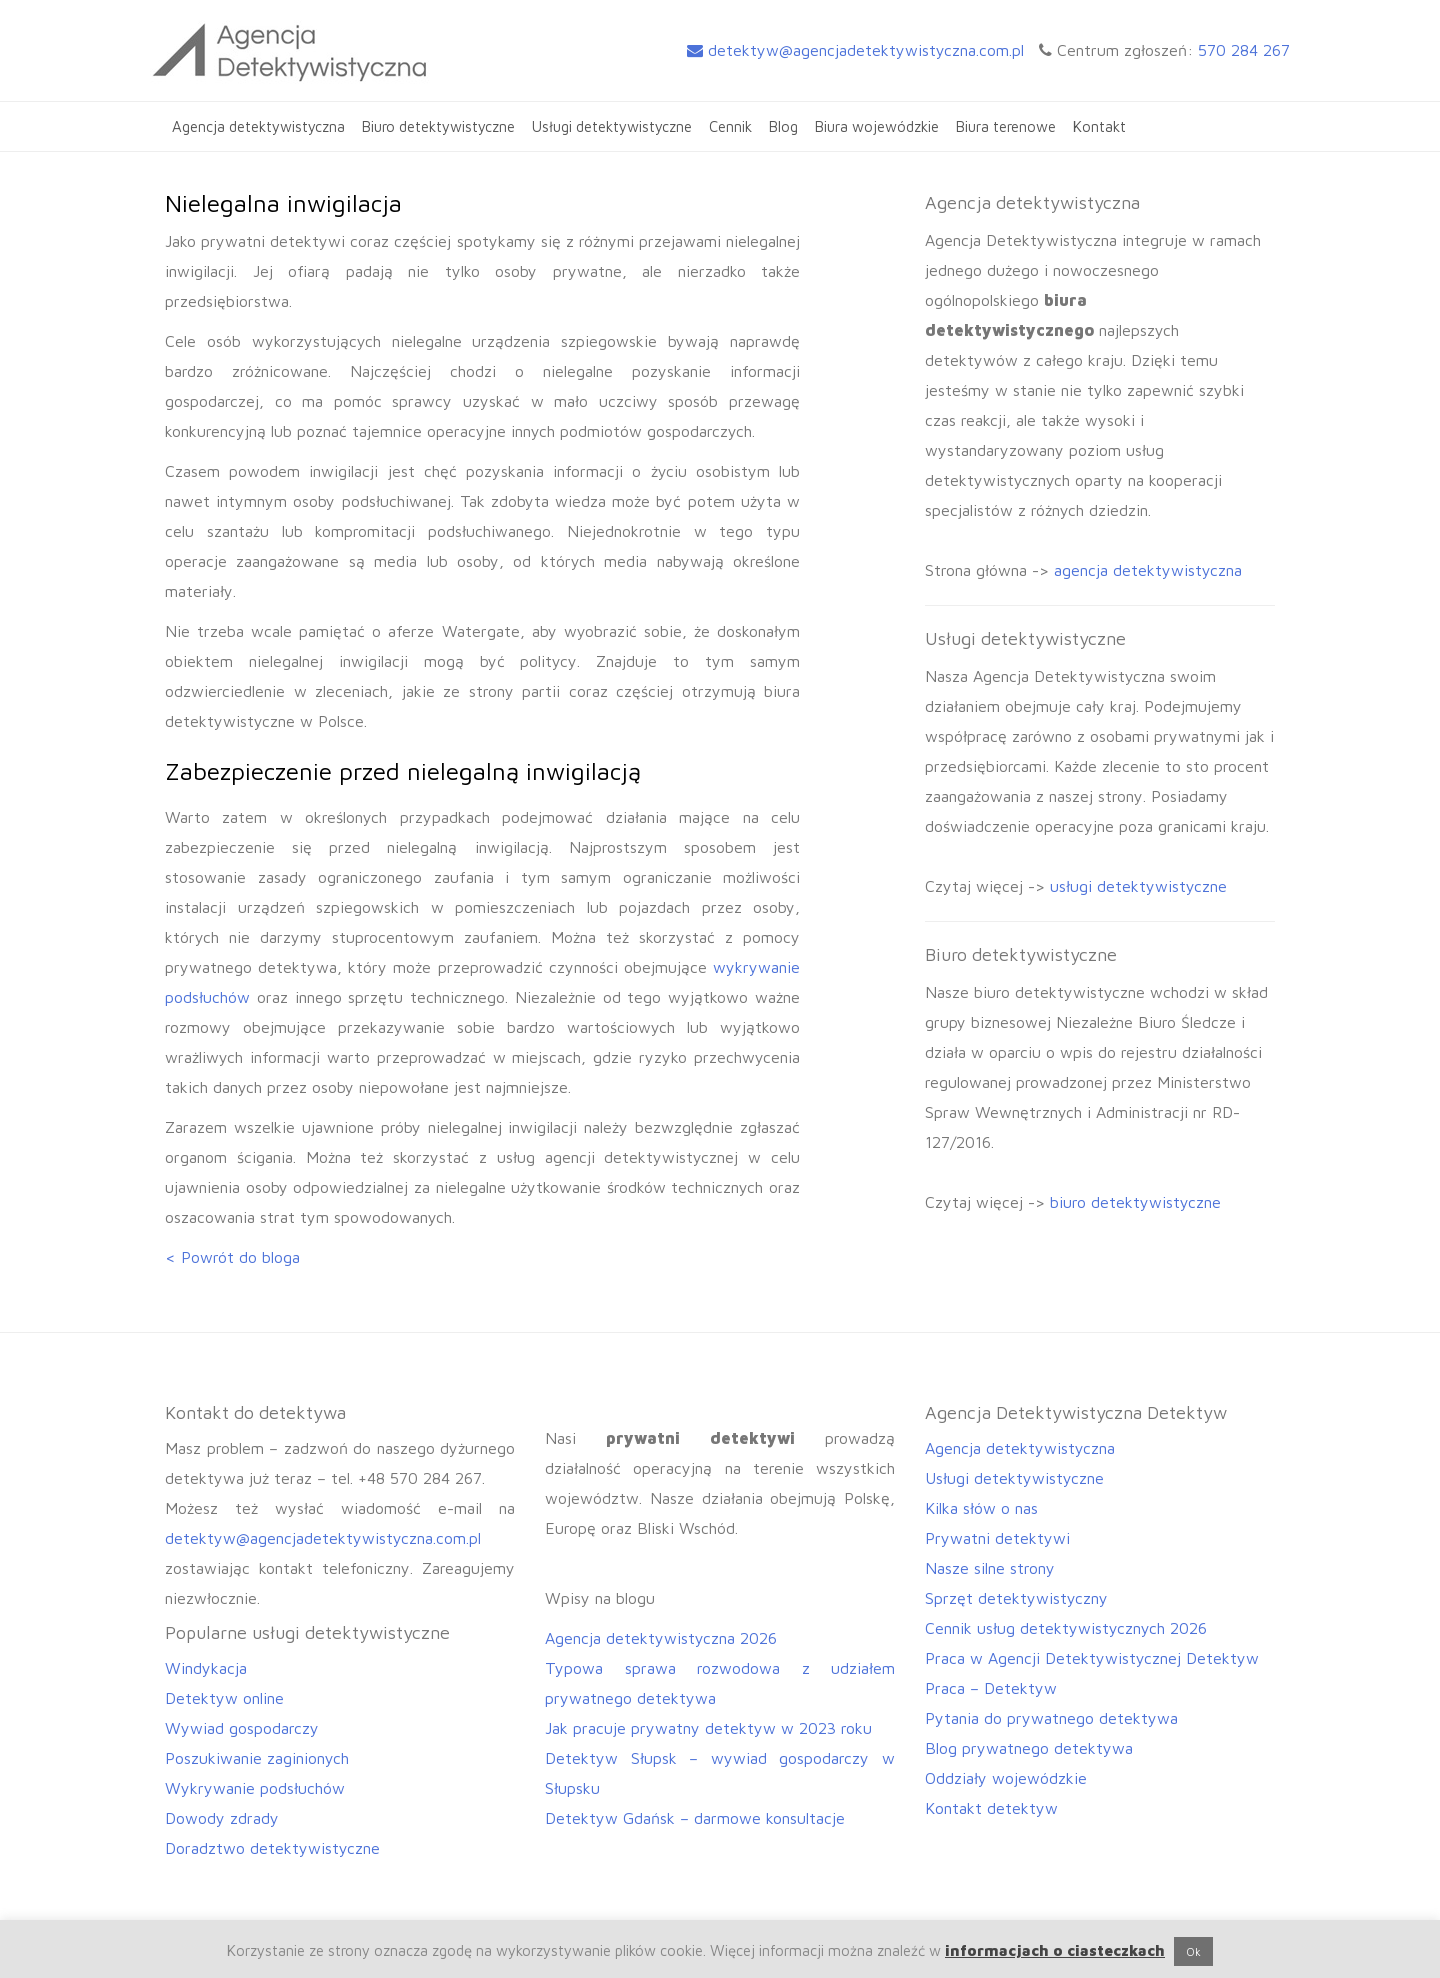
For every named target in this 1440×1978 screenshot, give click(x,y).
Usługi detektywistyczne (612, 126)
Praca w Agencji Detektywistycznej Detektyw (1092, 1658)
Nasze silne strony (990, 1568)
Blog (783, 126)
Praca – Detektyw (991, 1688)
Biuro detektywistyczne (438, 126)
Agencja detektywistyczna (258, 126)
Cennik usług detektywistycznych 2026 (1066, 1628)
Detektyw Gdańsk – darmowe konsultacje (695, 1818)
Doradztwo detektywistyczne (272, 1848)
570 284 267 (1244, 50)
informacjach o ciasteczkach (1055, 1950)
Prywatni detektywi (997, 1538)
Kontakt (1099, 126)
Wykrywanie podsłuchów (255, 1788)
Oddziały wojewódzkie (1006, 1778)
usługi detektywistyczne (1138, 886)
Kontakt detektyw (991, 1808)
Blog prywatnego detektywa (1029, 1748)
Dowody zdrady (222, 1818)
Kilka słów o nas (981, 1508)
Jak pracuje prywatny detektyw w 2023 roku (708, 1728)
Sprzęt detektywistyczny (1016, 1598)
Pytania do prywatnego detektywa (1051, 1718)
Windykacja (206, 1668)
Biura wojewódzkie (877, 126)
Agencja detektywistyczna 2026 (661, 1638)
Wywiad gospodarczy (242, 1728)
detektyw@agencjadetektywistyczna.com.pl (855, 50)
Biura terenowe (1006, 126)
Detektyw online (224, 1698)
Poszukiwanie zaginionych (257, 1758)
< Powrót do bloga (232, 1257)
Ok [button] (1193, 1951)
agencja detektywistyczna (1148, 570)
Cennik (730, 126)
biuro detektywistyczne (1135, 1202)
